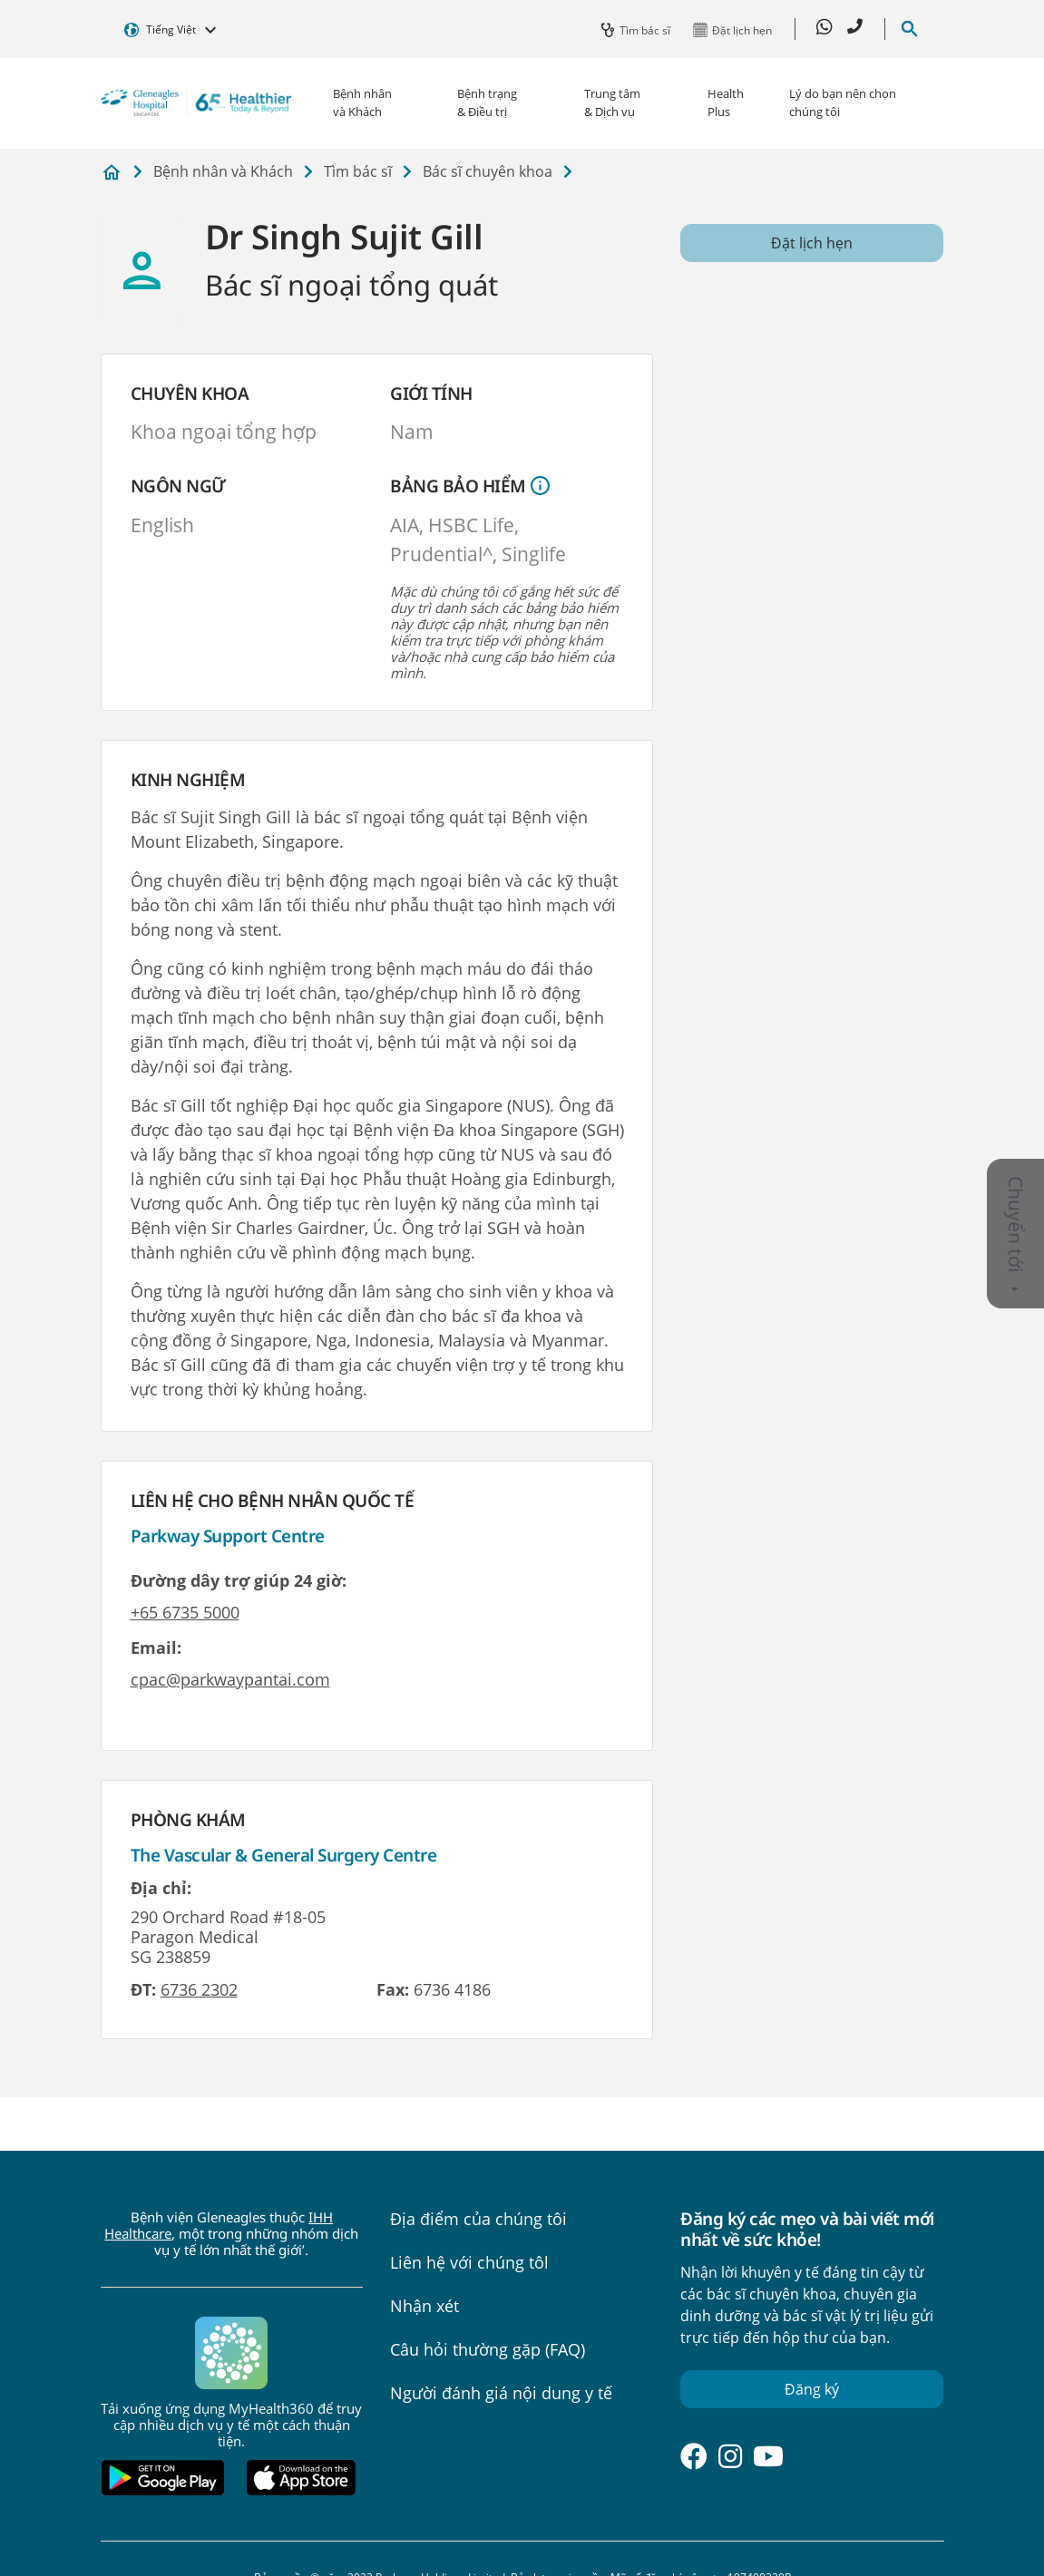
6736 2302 (199, 1989)
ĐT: (143, 1989)
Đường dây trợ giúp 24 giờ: (238, 1580)
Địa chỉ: (161, 1888)
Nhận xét (424, 2306)
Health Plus (725, 102)
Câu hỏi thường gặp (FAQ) (487, 2349)
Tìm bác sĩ (358, 171)
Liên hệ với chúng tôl (469, 2262)
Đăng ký (812, 2389)
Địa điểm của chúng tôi (478, 2219)
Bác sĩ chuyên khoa (487, 171)
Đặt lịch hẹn (812, 243)
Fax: (392, 1989)
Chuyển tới (1016, 1234)
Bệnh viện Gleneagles (111, 172)
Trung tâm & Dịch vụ (612, 102)
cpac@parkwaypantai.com (230, 1679)
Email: (156, 1647)
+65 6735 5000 (185, 1612)
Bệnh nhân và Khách (362, 102)
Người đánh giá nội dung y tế (501, 2393)
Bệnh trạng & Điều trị (487, 102)
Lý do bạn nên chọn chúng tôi (842, 102)
